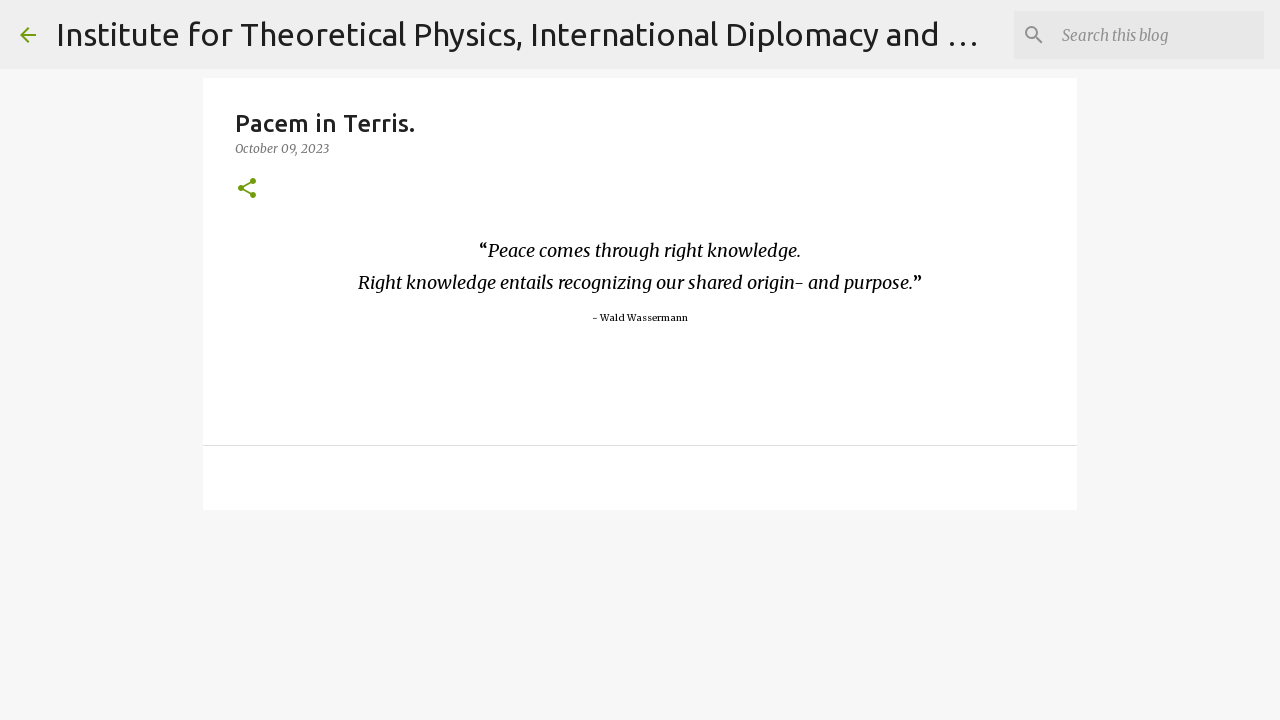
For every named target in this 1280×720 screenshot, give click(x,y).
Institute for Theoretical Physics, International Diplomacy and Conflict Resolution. (645, 34)
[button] (247, 189)
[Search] (1159, 35)
